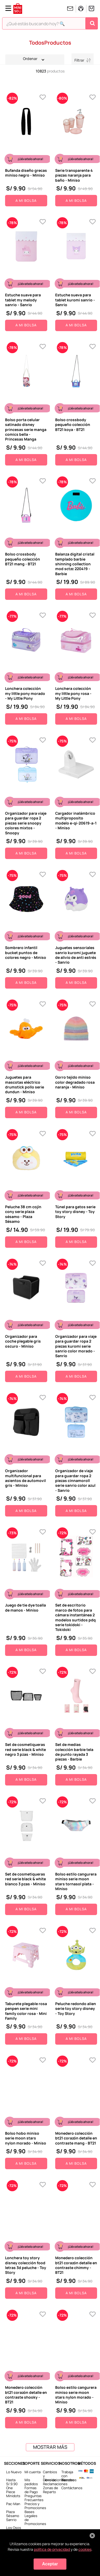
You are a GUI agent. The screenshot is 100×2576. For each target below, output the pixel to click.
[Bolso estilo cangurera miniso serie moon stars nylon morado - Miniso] (76, 2368)
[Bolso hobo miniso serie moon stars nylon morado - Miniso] (26, 2111)
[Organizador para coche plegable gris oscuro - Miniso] (26, 1319)
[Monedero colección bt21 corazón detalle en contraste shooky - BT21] (26, 2368)
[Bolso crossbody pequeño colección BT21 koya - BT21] (76, 402)
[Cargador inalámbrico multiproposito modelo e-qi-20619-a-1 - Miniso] (76, 796)
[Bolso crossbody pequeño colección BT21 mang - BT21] (26, 537)
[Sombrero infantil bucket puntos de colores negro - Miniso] (26, 928)
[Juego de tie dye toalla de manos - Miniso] (26, 1591)
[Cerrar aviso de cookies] (92, 2536)
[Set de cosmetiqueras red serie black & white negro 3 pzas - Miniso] (26, 1725)
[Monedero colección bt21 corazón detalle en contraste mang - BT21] (76, 2111)
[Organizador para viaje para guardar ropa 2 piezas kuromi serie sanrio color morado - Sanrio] (76, 1319)
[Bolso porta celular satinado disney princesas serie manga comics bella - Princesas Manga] (26, 402)
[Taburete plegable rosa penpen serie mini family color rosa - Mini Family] (26, 1984)
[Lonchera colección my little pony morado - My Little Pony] (26, 667)
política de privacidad (52, 2549)
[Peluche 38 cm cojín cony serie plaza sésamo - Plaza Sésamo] (26, 1187)
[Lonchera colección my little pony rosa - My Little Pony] (76, 667)
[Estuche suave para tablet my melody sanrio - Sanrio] (26, 273)
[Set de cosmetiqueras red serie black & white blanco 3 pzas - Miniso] (26, 1855)
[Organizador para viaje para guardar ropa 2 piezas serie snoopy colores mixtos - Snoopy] (26, 796)
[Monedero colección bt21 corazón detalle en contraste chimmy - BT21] (76, 2238)
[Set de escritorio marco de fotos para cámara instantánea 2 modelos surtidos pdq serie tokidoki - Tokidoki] (76, 1591)
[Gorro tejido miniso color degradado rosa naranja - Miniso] (76, 1058)
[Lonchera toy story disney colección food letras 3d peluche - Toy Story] (26, 2238)
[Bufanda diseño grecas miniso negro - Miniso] (26, 149)
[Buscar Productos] (92, 23)
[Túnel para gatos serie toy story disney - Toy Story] (76, 1187)
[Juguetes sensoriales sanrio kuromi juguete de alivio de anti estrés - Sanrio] (76, 928)
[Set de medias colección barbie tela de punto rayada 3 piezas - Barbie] (76, 1725)
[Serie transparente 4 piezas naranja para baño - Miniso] (76, 149)
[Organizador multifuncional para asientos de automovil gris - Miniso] (26, 1453)
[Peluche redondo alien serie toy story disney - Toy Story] (76, 1984)
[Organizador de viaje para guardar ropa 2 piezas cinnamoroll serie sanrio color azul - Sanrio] (76, 1453)
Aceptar (50, 2564)
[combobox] (50, 24)
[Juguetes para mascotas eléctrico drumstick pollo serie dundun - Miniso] (26, 1058)
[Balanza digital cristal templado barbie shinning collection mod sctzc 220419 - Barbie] (76, 537)
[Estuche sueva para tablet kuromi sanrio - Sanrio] (76, 273)
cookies (84, 2549)
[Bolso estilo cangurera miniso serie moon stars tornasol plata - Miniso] (76, 1855)
